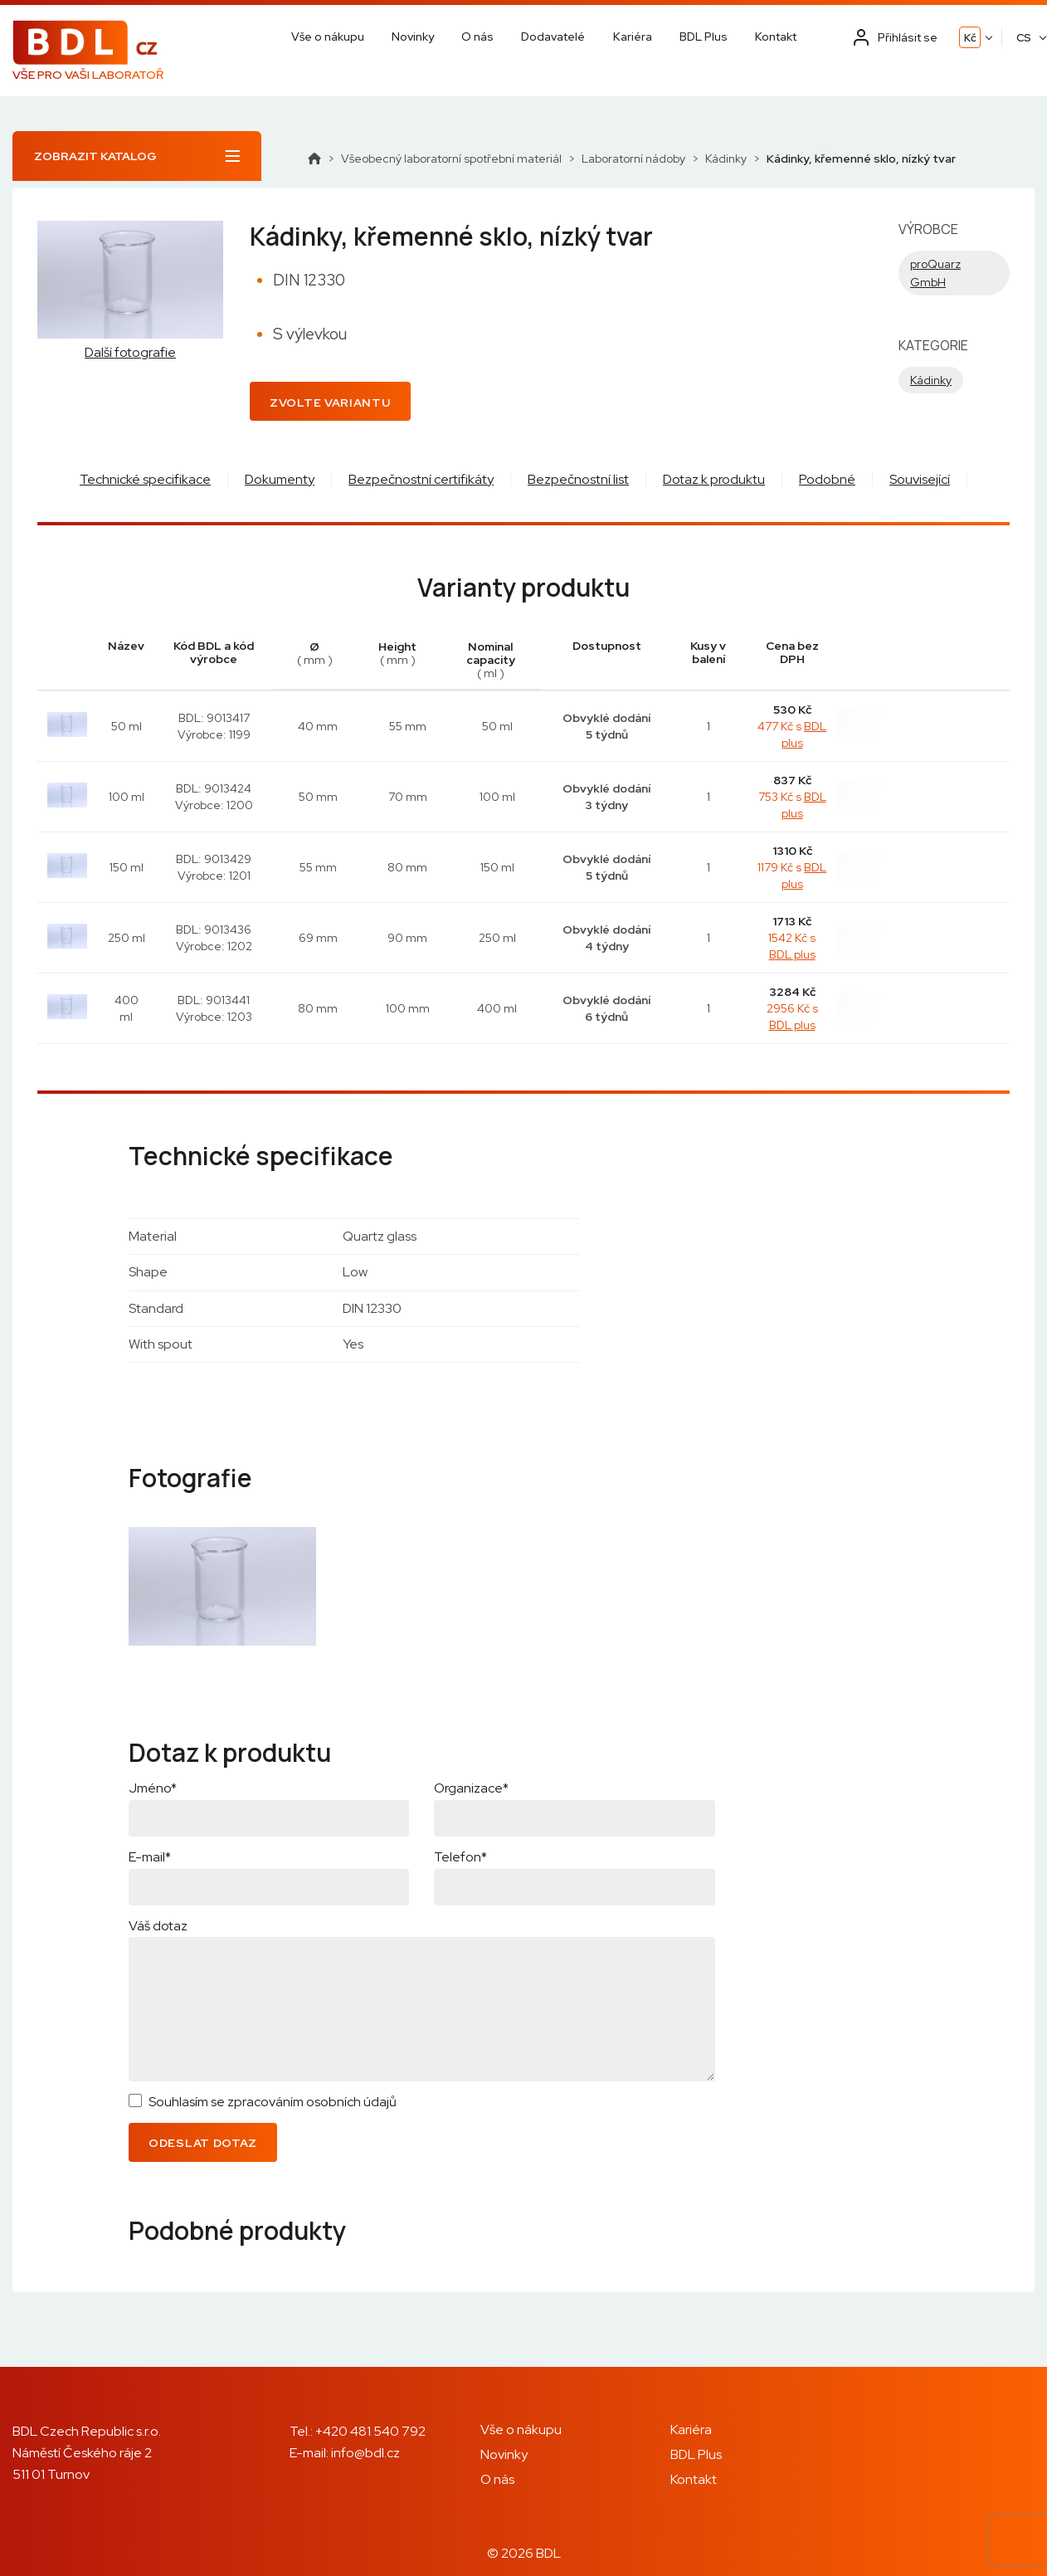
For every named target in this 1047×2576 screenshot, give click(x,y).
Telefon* (460, 1857)
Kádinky (726, 158)
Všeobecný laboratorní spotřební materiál (451, 158)
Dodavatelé (553, 36)
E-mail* (150, 1857)
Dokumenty (279, 479)
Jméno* (153, 1788)
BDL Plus (703, 36)
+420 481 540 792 (370, 2431)
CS (1023, 38)
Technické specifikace (145, 479)
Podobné (827, 479)
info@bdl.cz (365, 2452)
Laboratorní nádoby (633, 158)
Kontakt (775, 36)
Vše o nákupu (327, 36)
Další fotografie (130, 352)
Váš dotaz (158, 1925)
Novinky (413, 36)
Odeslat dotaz (203, 2142)
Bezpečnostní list (578, 479)
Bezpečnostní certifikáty (421, 479)
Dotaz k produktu (714, 479)
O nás (477, 36)
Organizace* (471, 1788)
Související (919, 479)
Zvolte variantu (330, 402)
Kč (970, 38)
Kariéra (632, 36)
